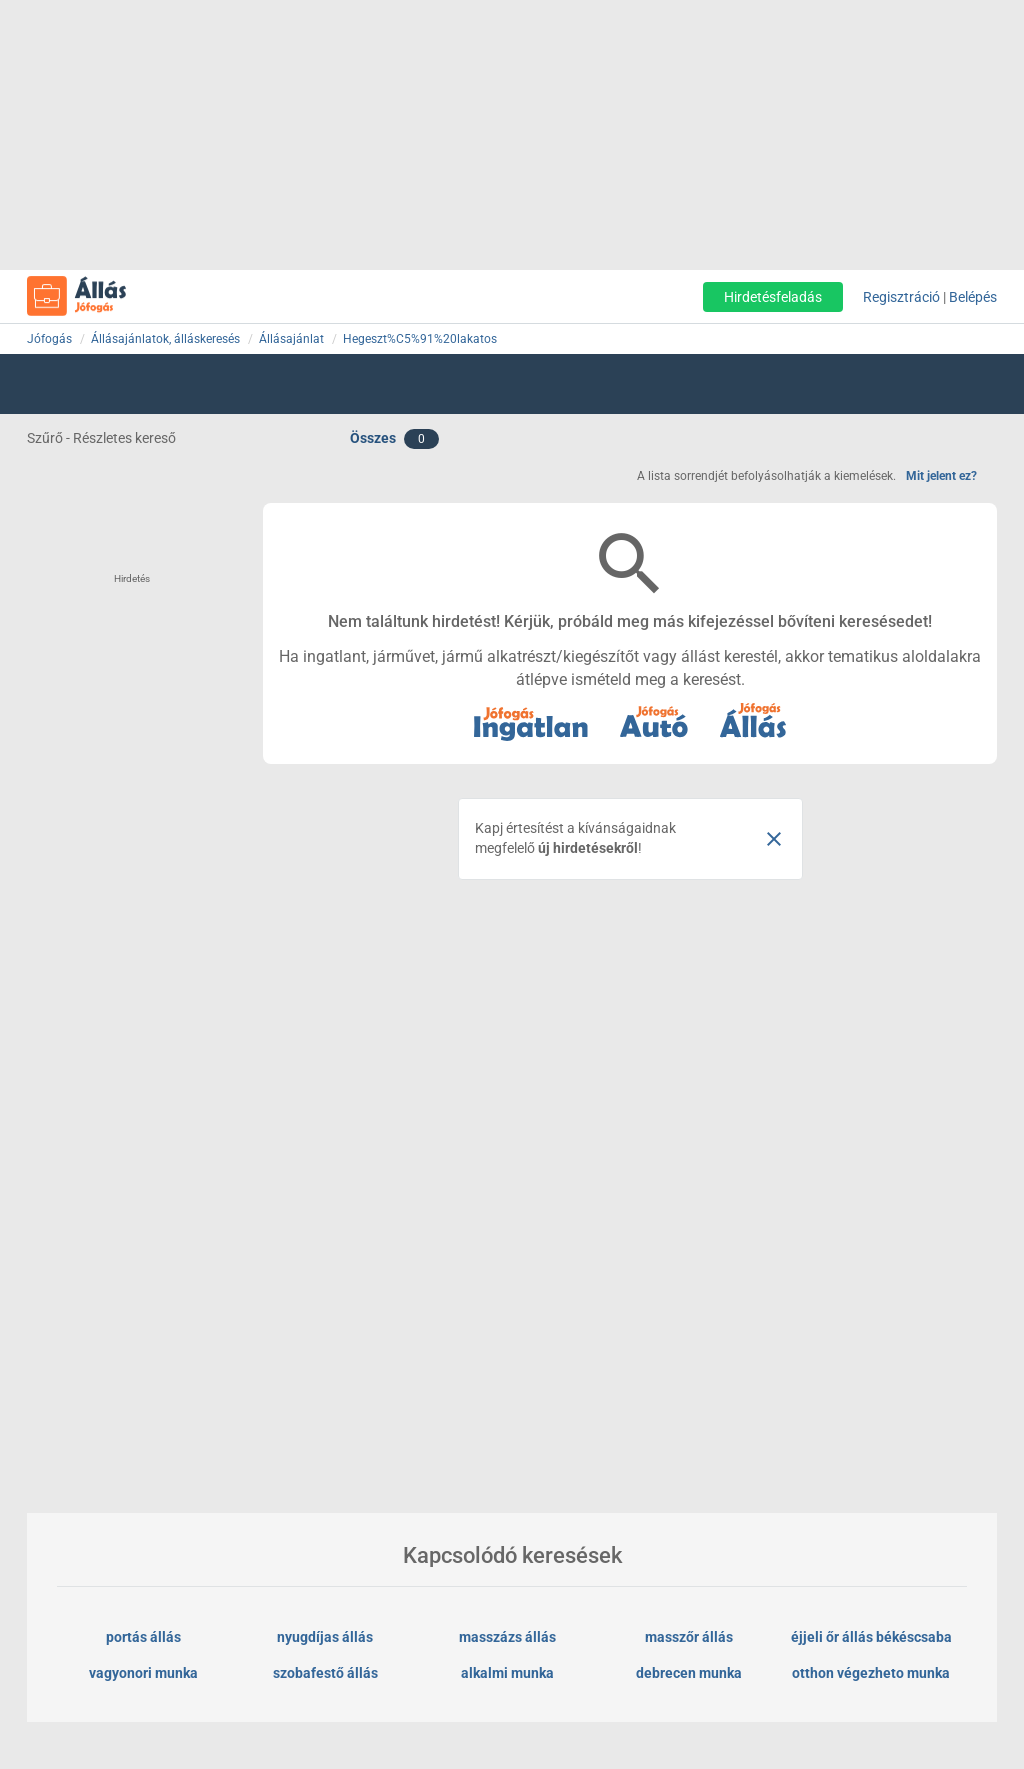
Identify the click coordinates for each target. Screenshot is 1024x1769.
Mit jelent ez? (941, 476)
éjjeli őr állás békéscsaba (871, 1637)
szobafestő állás (325, 1673)
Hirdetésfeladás (773, 297)
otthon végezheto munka (871, 1673)
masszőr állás (689, 1637)
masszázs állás (507, 1637)
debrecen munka (689, 1673)
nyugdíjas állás (325, 1637)
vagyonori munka (143, 1673)
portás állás (143, 1637)
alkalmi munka (507, 1673)
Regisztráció (901, 297)
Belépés (973, 297)
